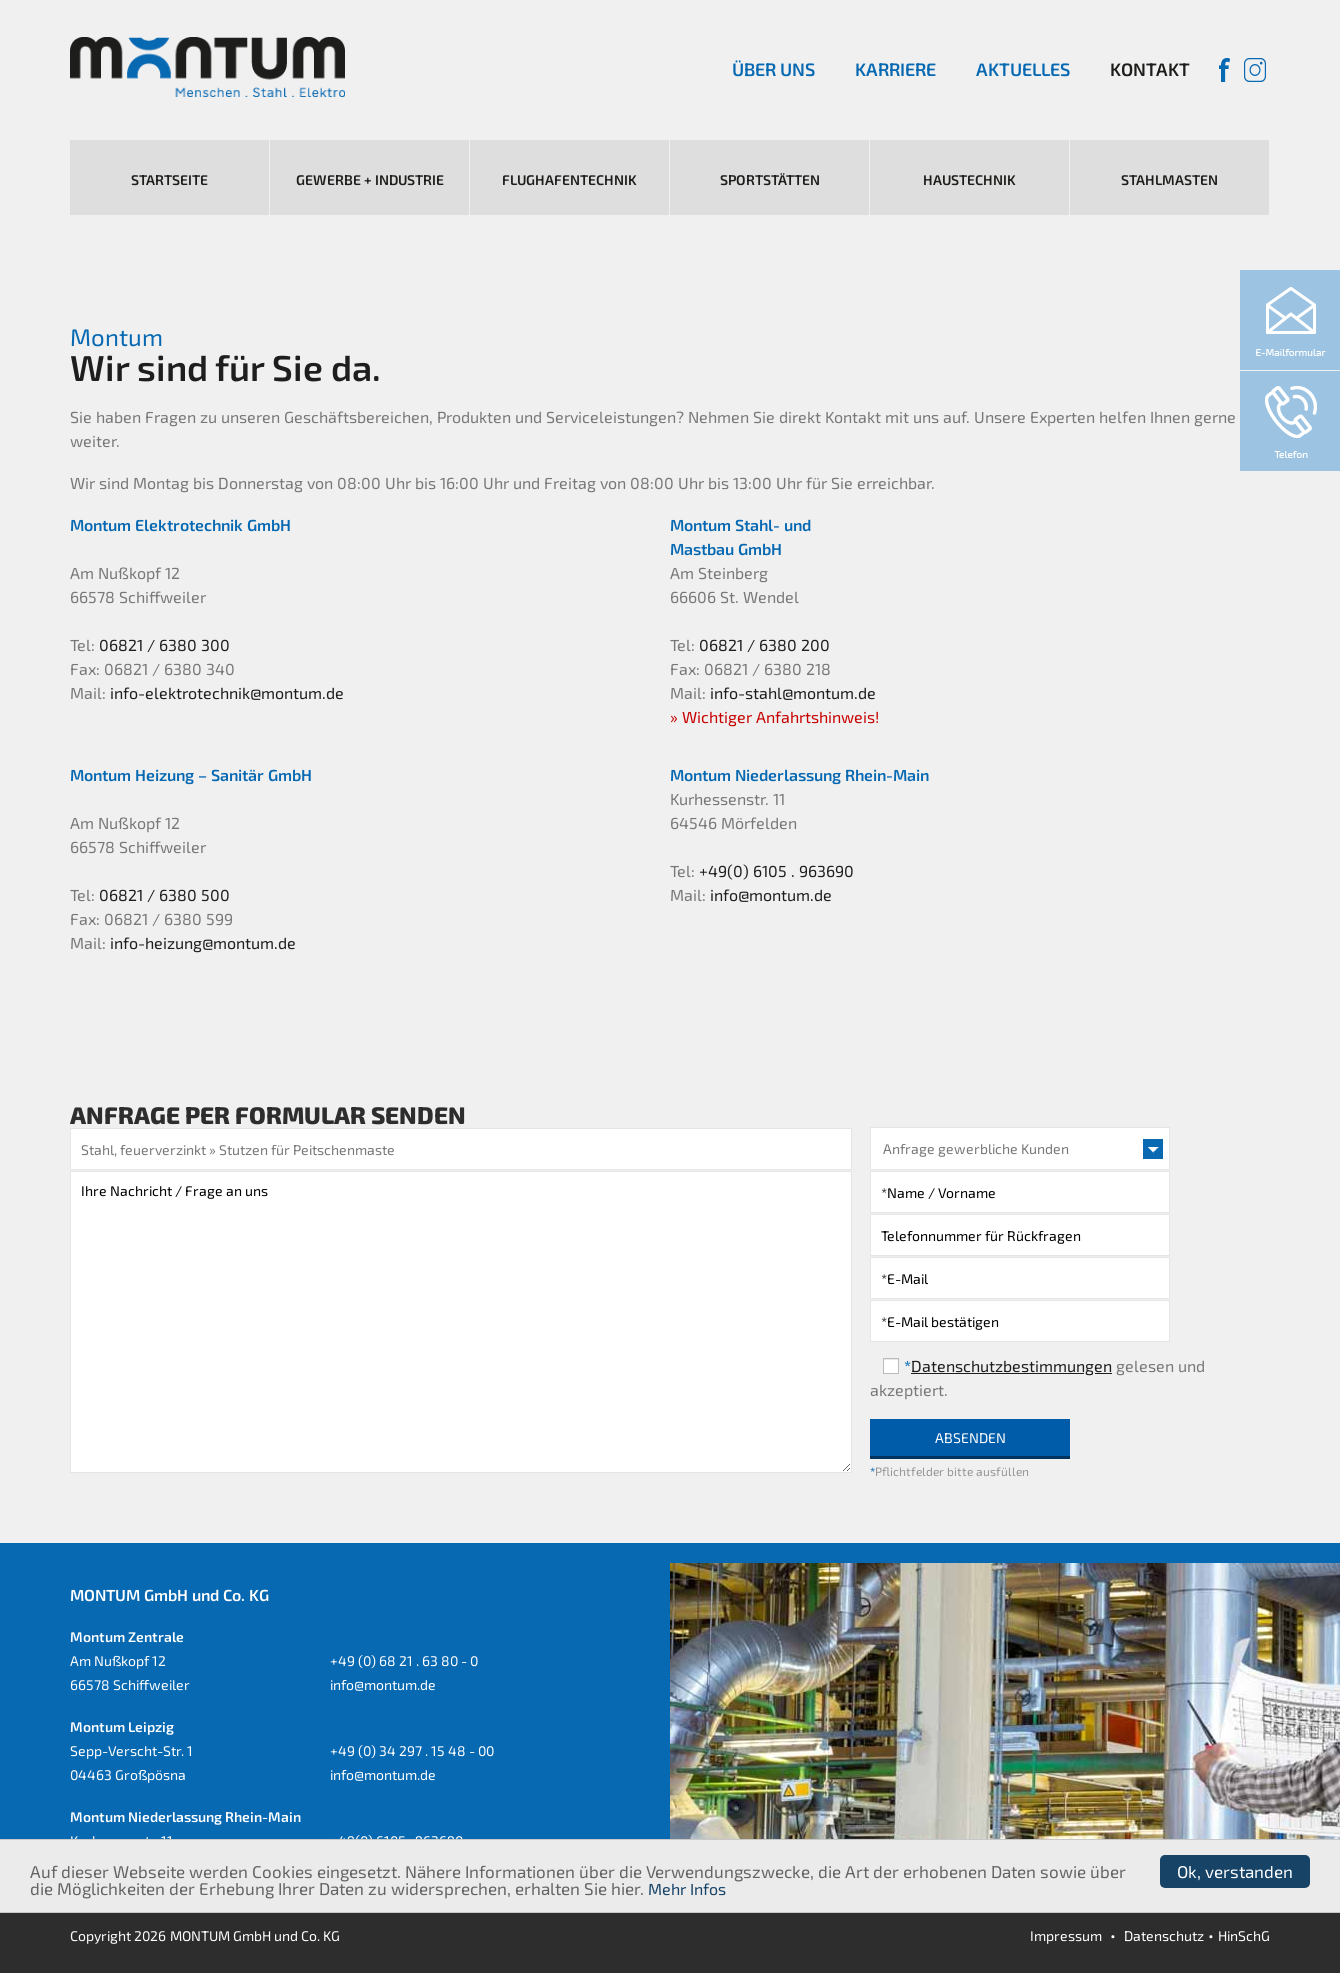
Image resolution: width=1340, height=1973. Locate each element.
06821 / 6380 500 (164, 894)
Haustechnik (969, 179)
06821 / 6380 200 (764, 644)
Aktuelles (1023, 69)
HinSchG (1244, 1935)
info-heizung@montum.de (203, 942)
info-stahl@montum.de (793, 692)
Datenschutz (1164, 1935)
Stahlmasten (1169, 179)
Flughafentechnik (569, 179)
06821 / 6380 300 (164, 644)
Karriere (895, 69)
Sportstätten (770, 179)
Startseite (169, 179)
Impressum (1066, 1935)
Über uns (773, 69)
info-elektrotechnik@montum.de (227, 692)
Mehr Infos (687, 1888)
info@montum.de (771, 894)
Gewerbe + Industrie (370, 179)
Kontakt (1150, 69)
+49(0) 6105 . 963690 (776, 870)
